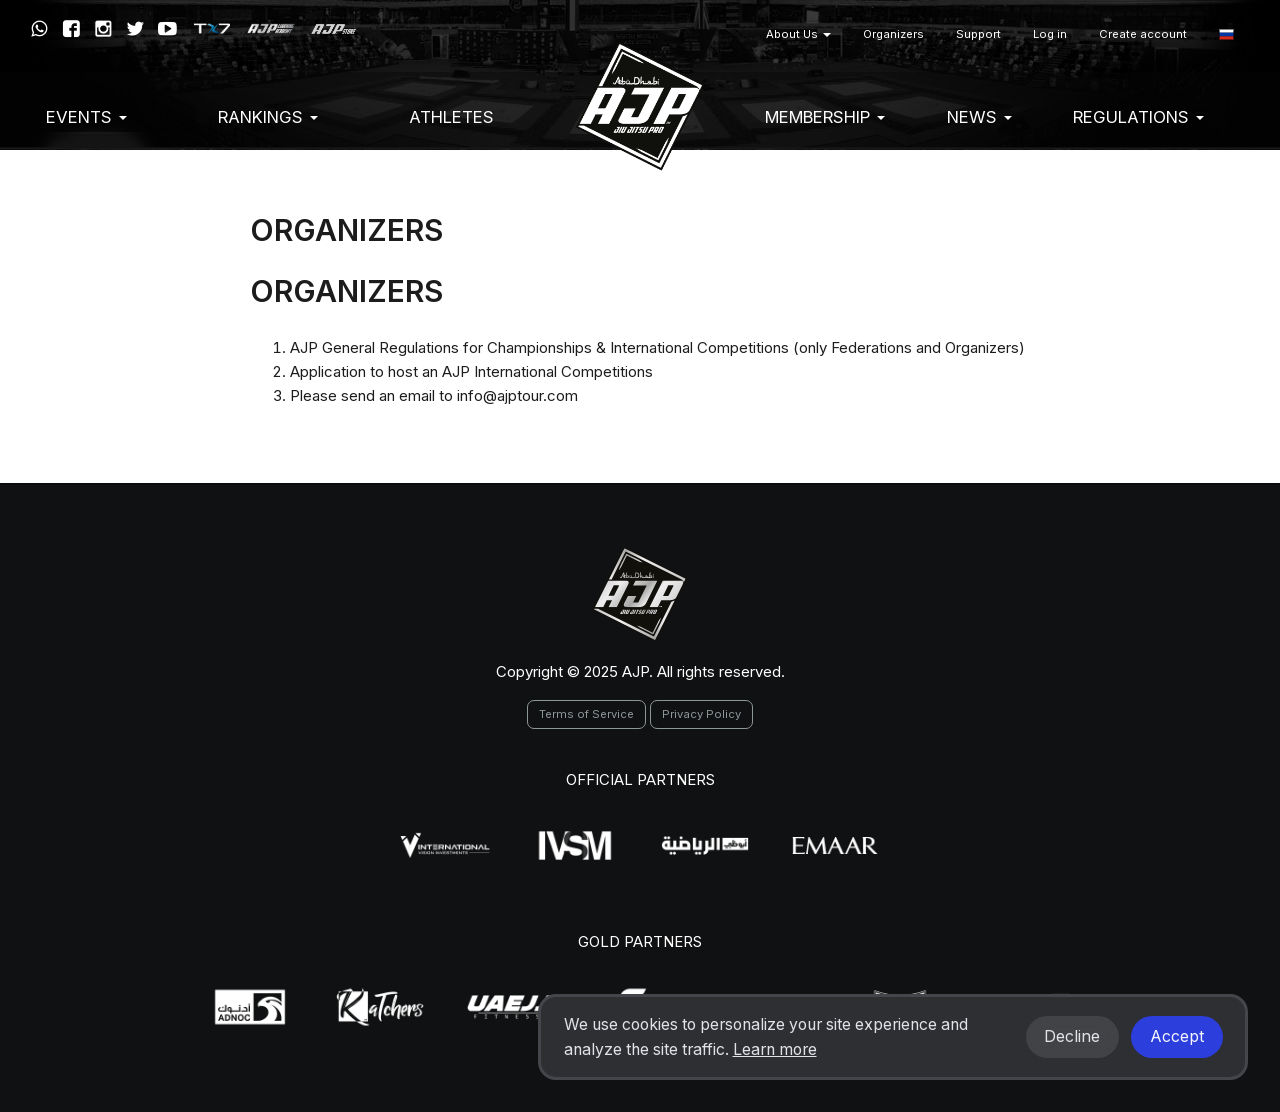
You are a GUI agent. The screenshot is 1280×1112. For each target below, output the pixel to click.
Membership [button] (825, 117)
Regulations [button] (1138, 117)
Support (978, 34)
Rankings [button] (268, 117)
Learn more (775, 1049)
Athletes (451, 117)
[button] (1226, 34)
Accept (1177, 1036)
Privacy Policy (701, 714)
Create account (1143, 34)
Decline (1072, 1036)
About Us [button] (798, 34)
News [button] (979, 117)
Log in (1050, 34)
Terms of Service (586, 714)
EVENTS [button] (86, 117)
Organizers (893, 34)
